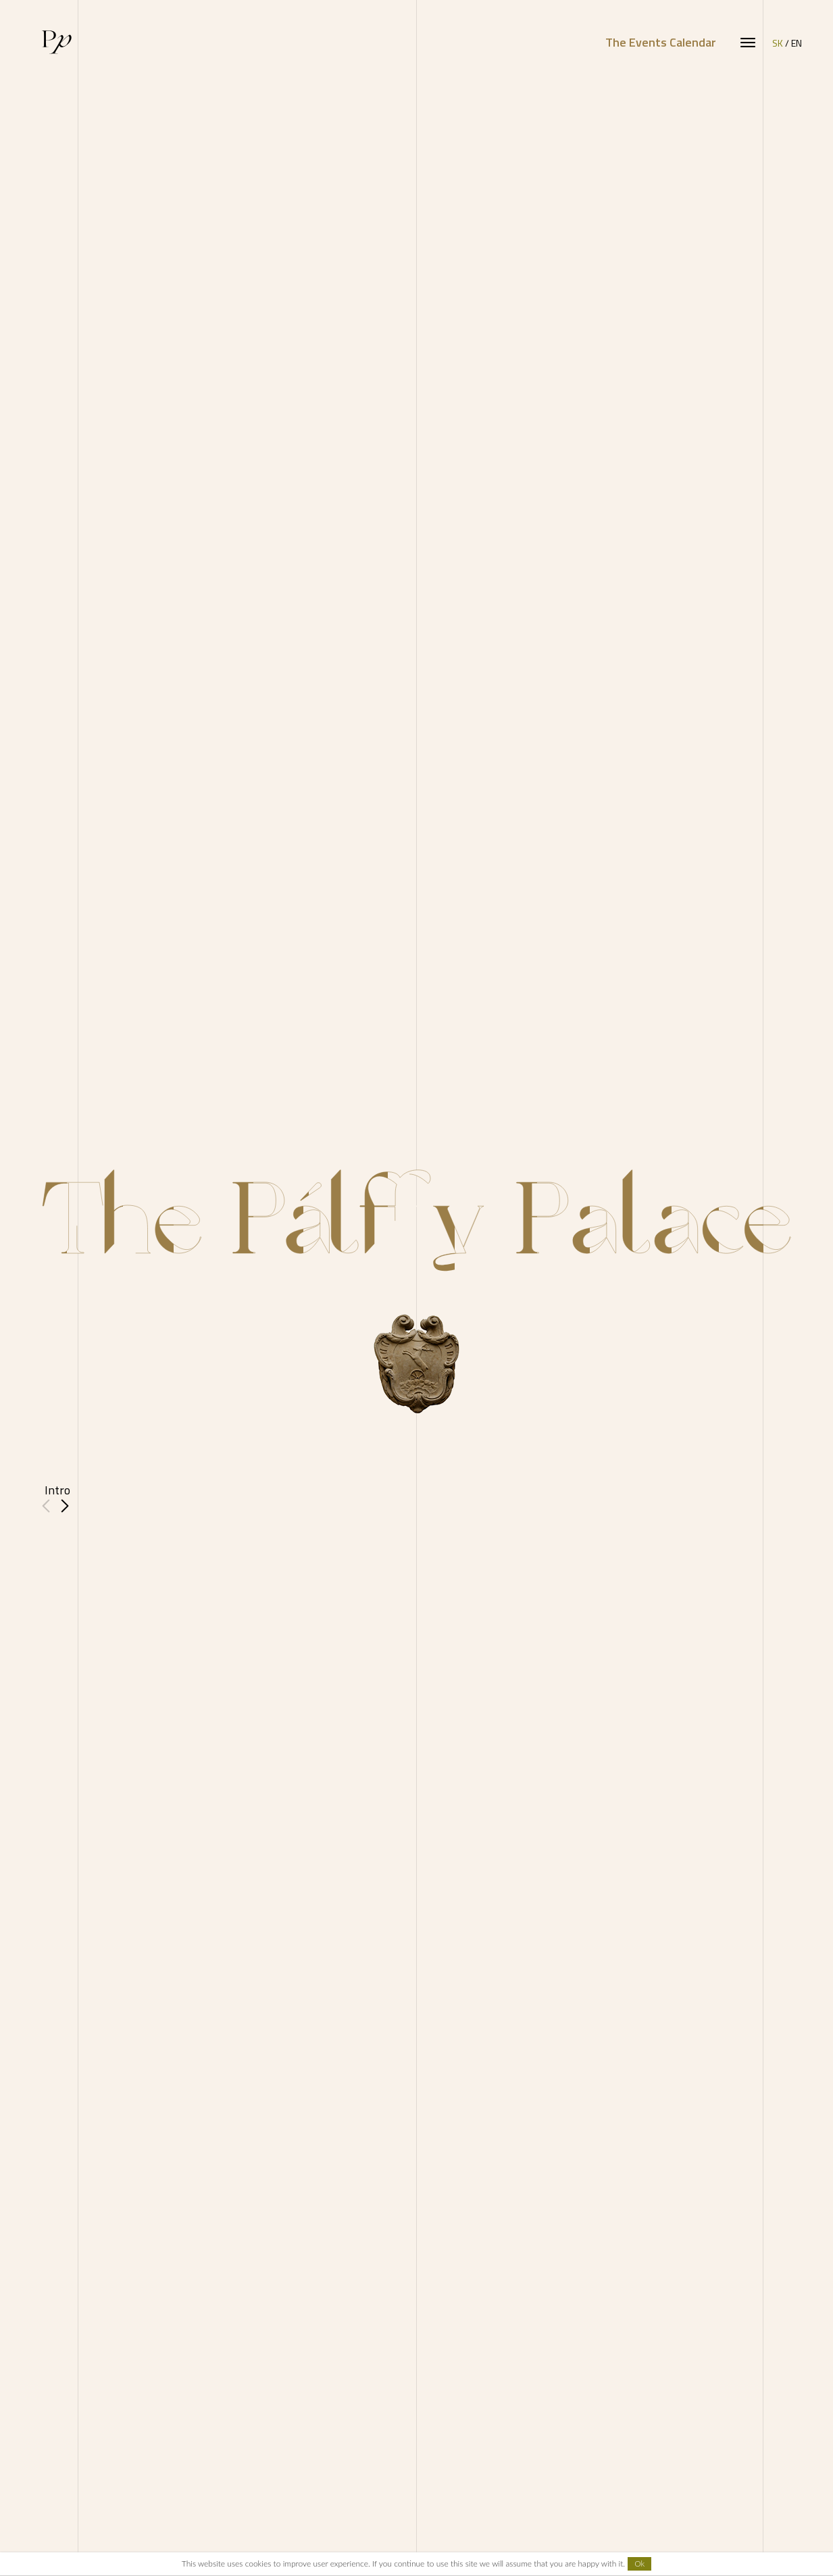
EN (796, 43)
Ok (639, 2563)
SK (777, 43)
